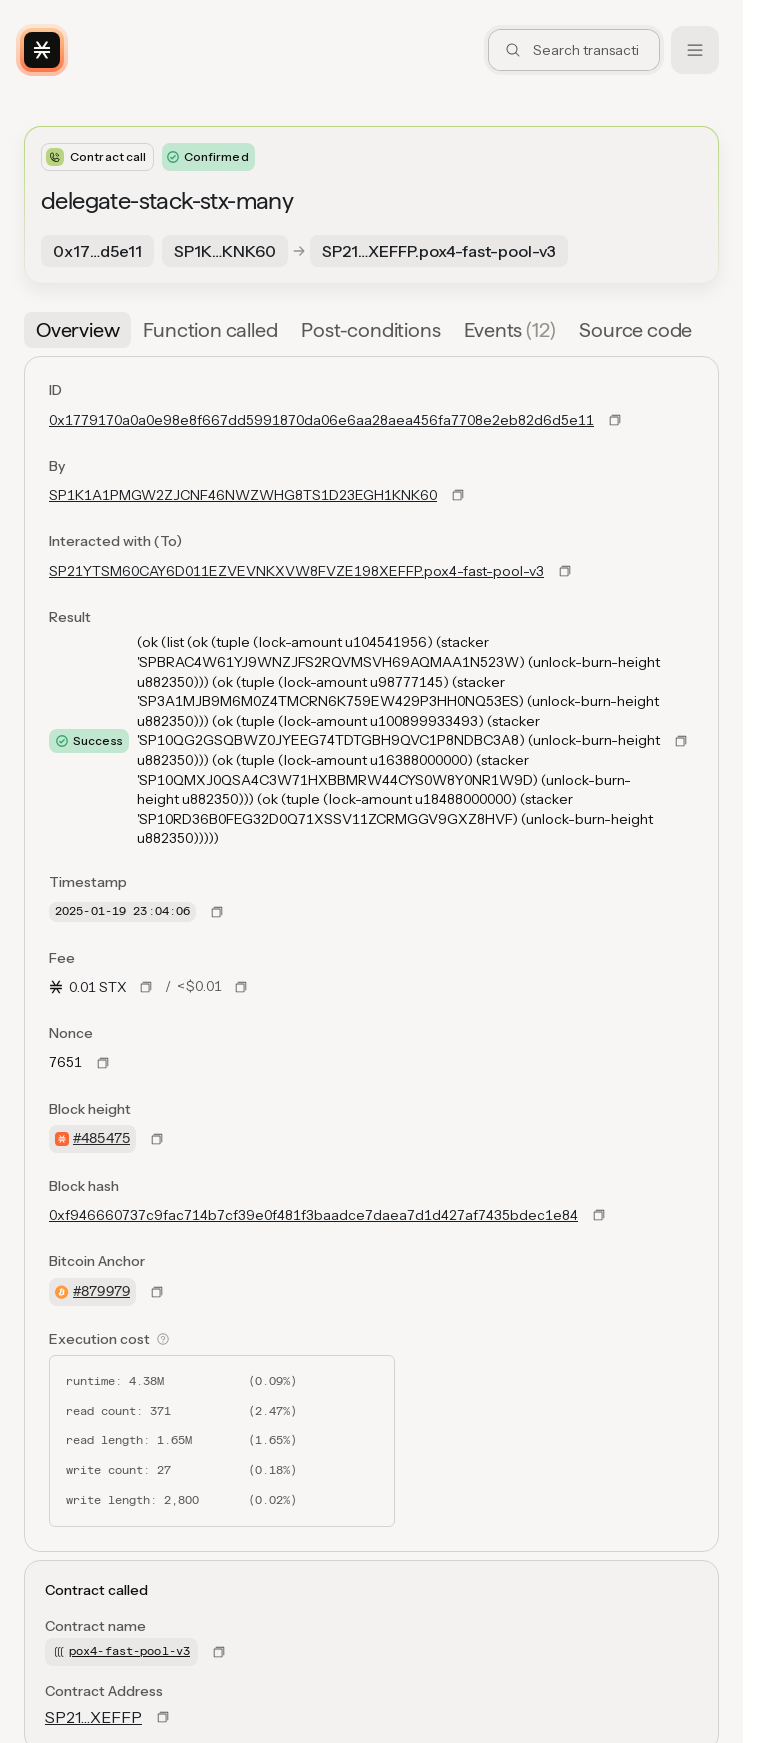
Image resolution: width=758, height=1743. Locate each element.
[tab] (77, 330)
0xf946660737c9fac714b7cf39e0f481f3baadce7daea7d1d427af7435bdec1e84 (313, 1215)
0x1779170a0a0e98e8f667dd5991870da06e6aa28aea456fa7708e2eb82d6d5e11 (321, 420)
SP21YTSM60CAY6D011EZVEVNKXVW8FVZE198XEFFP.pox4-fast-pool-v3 (296, 571)
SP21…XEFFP (93, 1717)
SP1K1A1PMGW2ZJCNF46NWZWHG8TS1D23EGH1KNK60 (243, 495)
